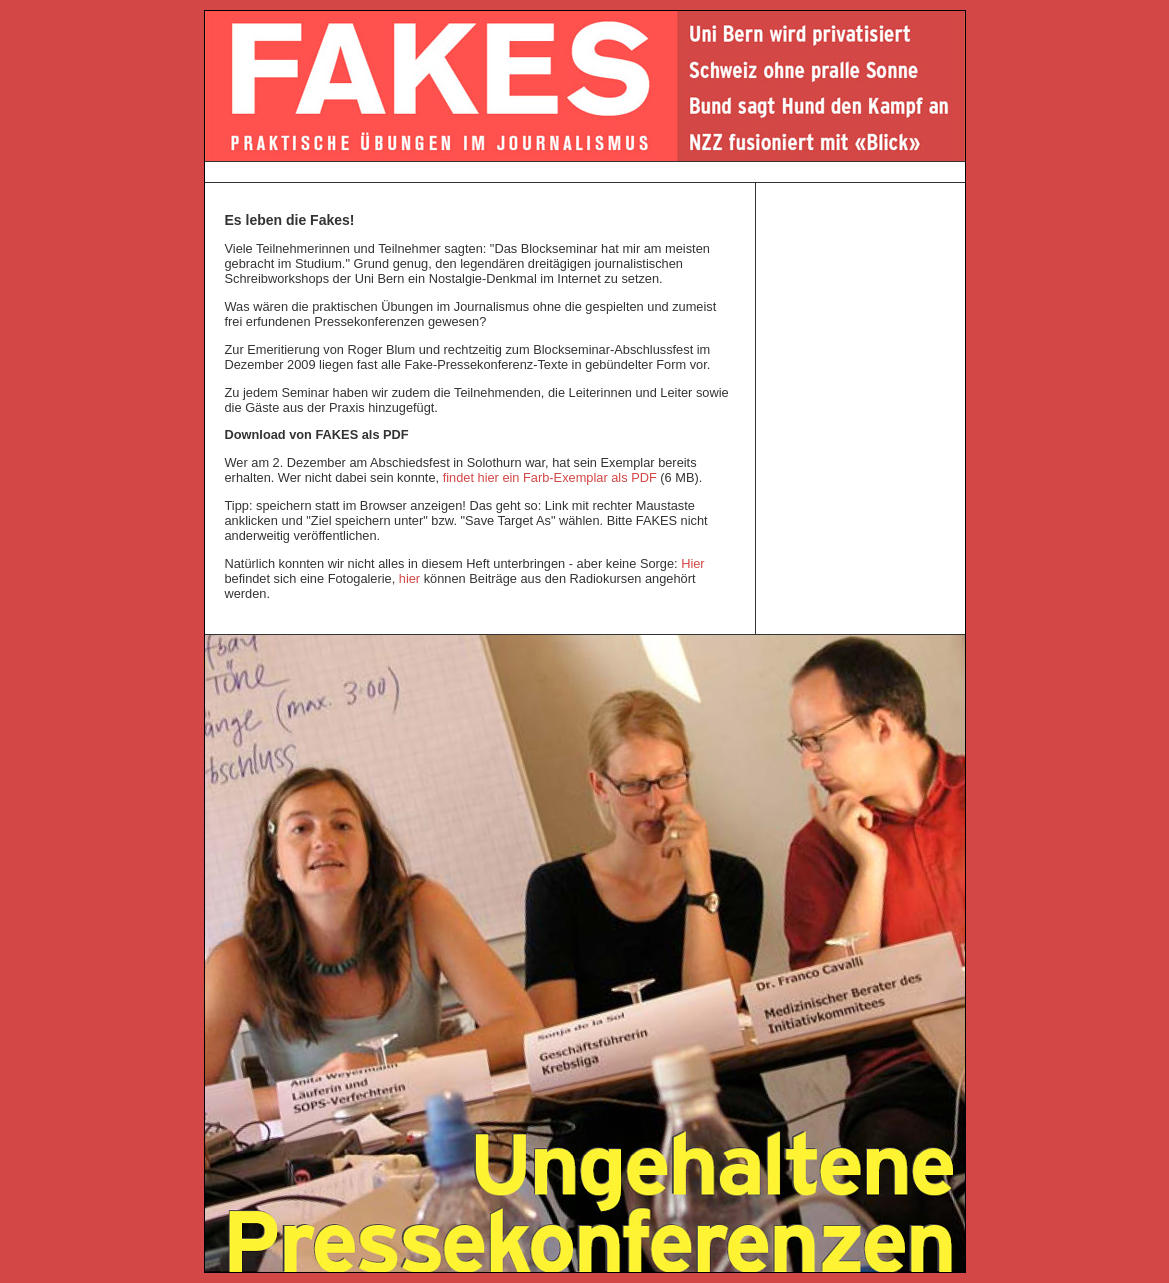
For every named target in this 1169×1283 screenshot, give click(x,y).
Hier (692, 563)
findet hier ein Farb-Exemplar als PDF (550, 477)
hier (409, 578)
